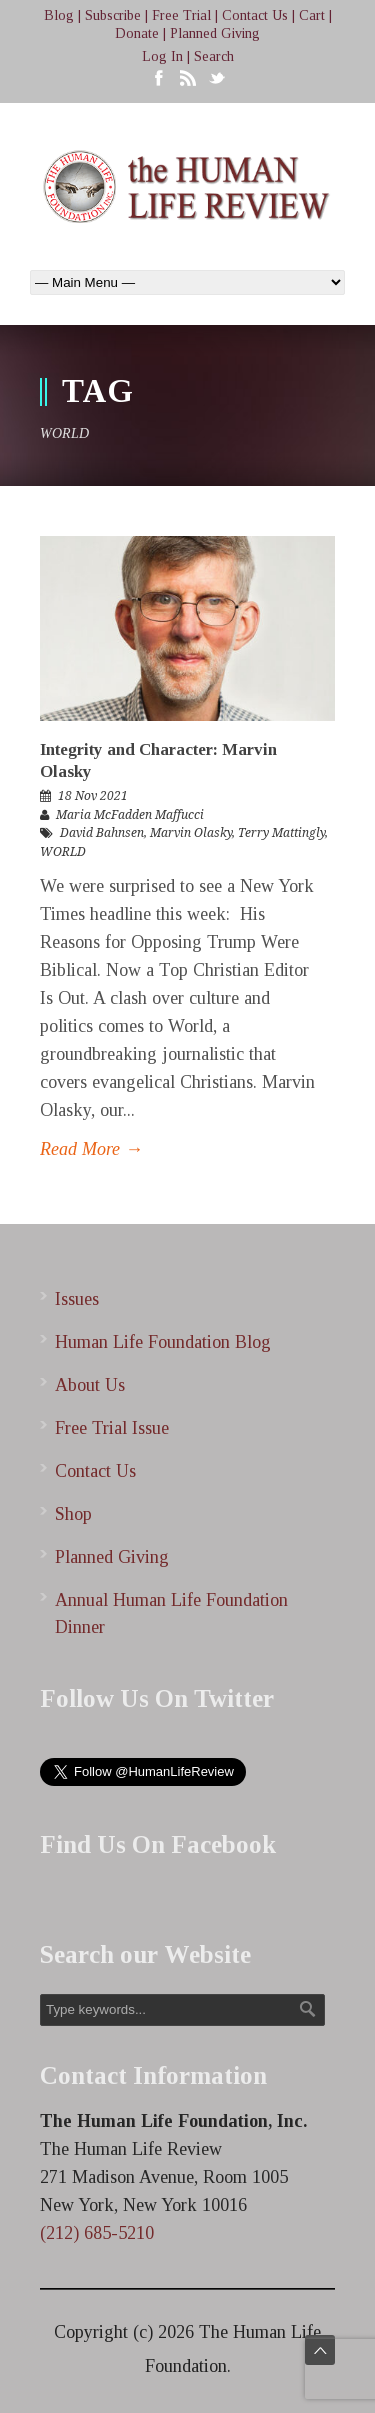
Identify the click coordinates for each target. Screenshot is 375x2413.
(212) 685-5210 (97, 2233)
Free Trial (181, 15)
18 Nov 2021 (93, 796)
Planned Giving (215, 33)
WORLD (63, 852)
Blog (59, 15)
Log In (162, 56)
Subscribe (113, 15)
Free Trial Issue (112, 1428)
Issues (77, 1299)
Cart (312, 15)
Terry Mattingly (281, 833)
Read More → (91, 1149)
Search (214, 56)
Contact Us (255, 15)
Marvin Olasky (191, 833)
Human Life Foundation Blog (163, 1342)
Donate (137, 33)
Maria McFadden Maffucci (130, 815)
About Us (90, 1385)
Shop (73, 1514)
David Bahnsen (102, 833)
